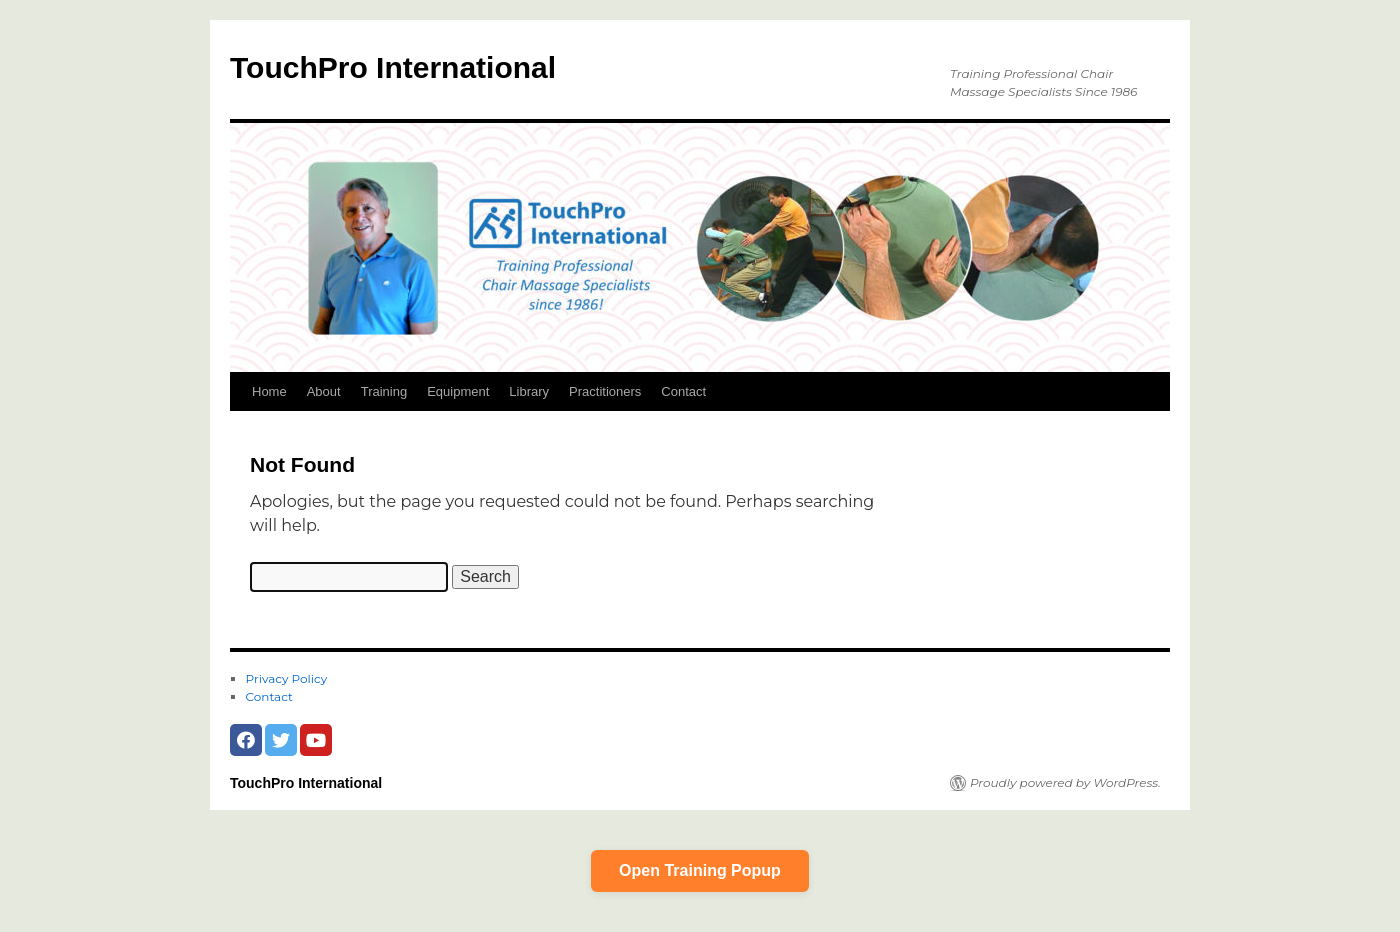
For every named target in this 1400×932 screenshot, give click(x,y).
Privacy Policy (287, 678)
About (324, 391)
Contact (683, 391)
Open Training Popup (700, 870)
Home (269, 391)
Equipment (458, 391)
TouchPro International (393, 67)
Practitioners (605, 391)
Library (529, 391)
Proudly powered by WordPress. (1065, 782)
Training (384, 391)
